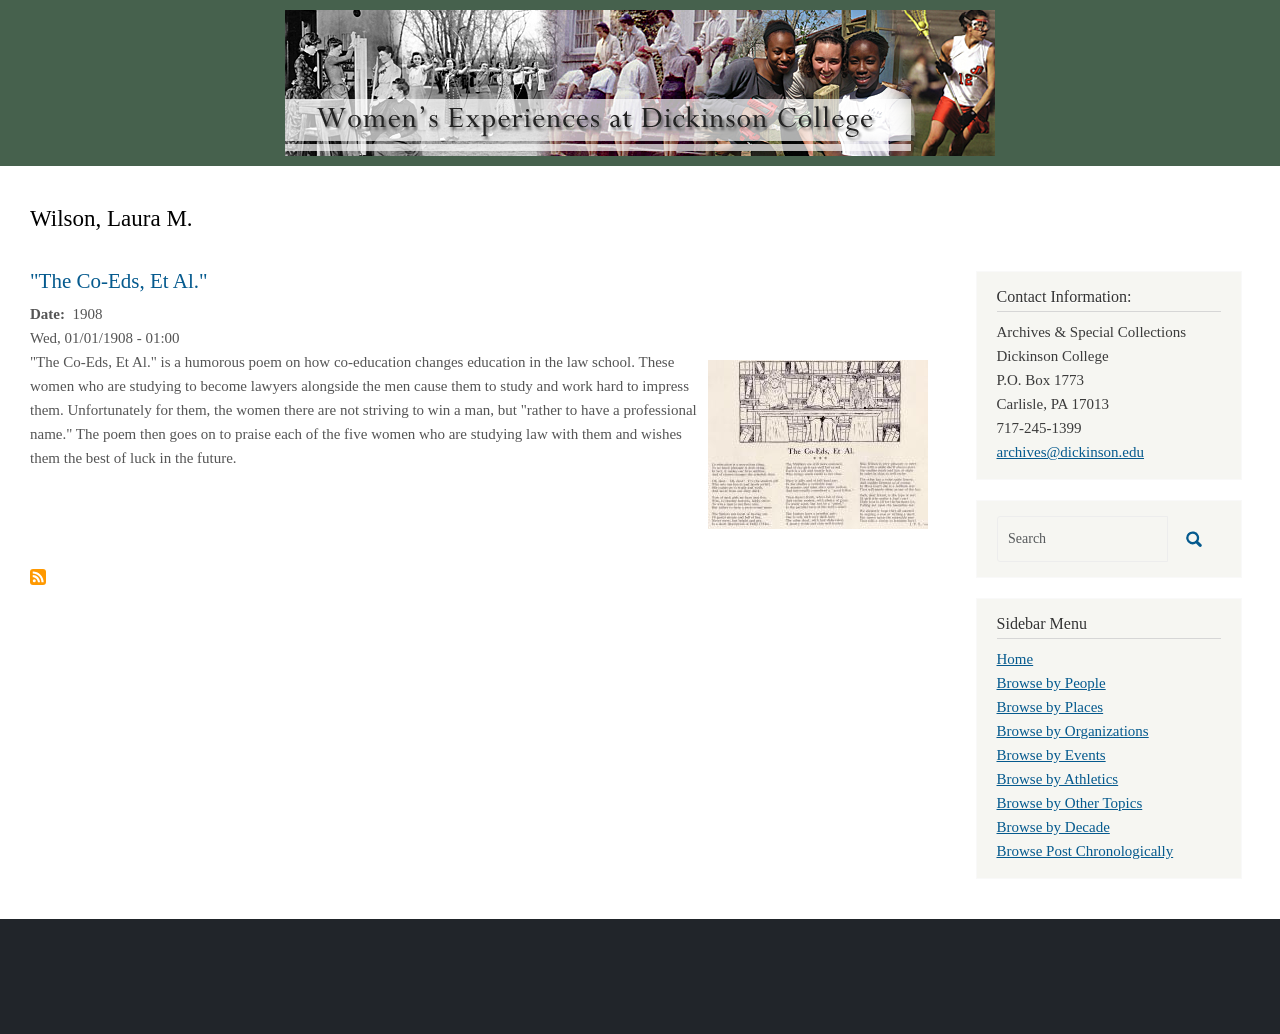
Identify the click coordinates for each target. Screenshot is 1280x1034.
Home (1015, 659)
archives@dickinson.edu (1071, 452)
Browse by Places (1050, 707)
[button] (818, 443)
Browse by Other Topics (1070, 803)
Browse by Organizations (1073, 731)
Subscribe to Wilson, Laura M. (38, 577)
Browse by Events (1051, 755)
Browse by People (1051, 683)
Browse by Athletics (1058, 779)
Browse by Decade (1053, 827)
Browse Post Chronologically (1085, 851)
